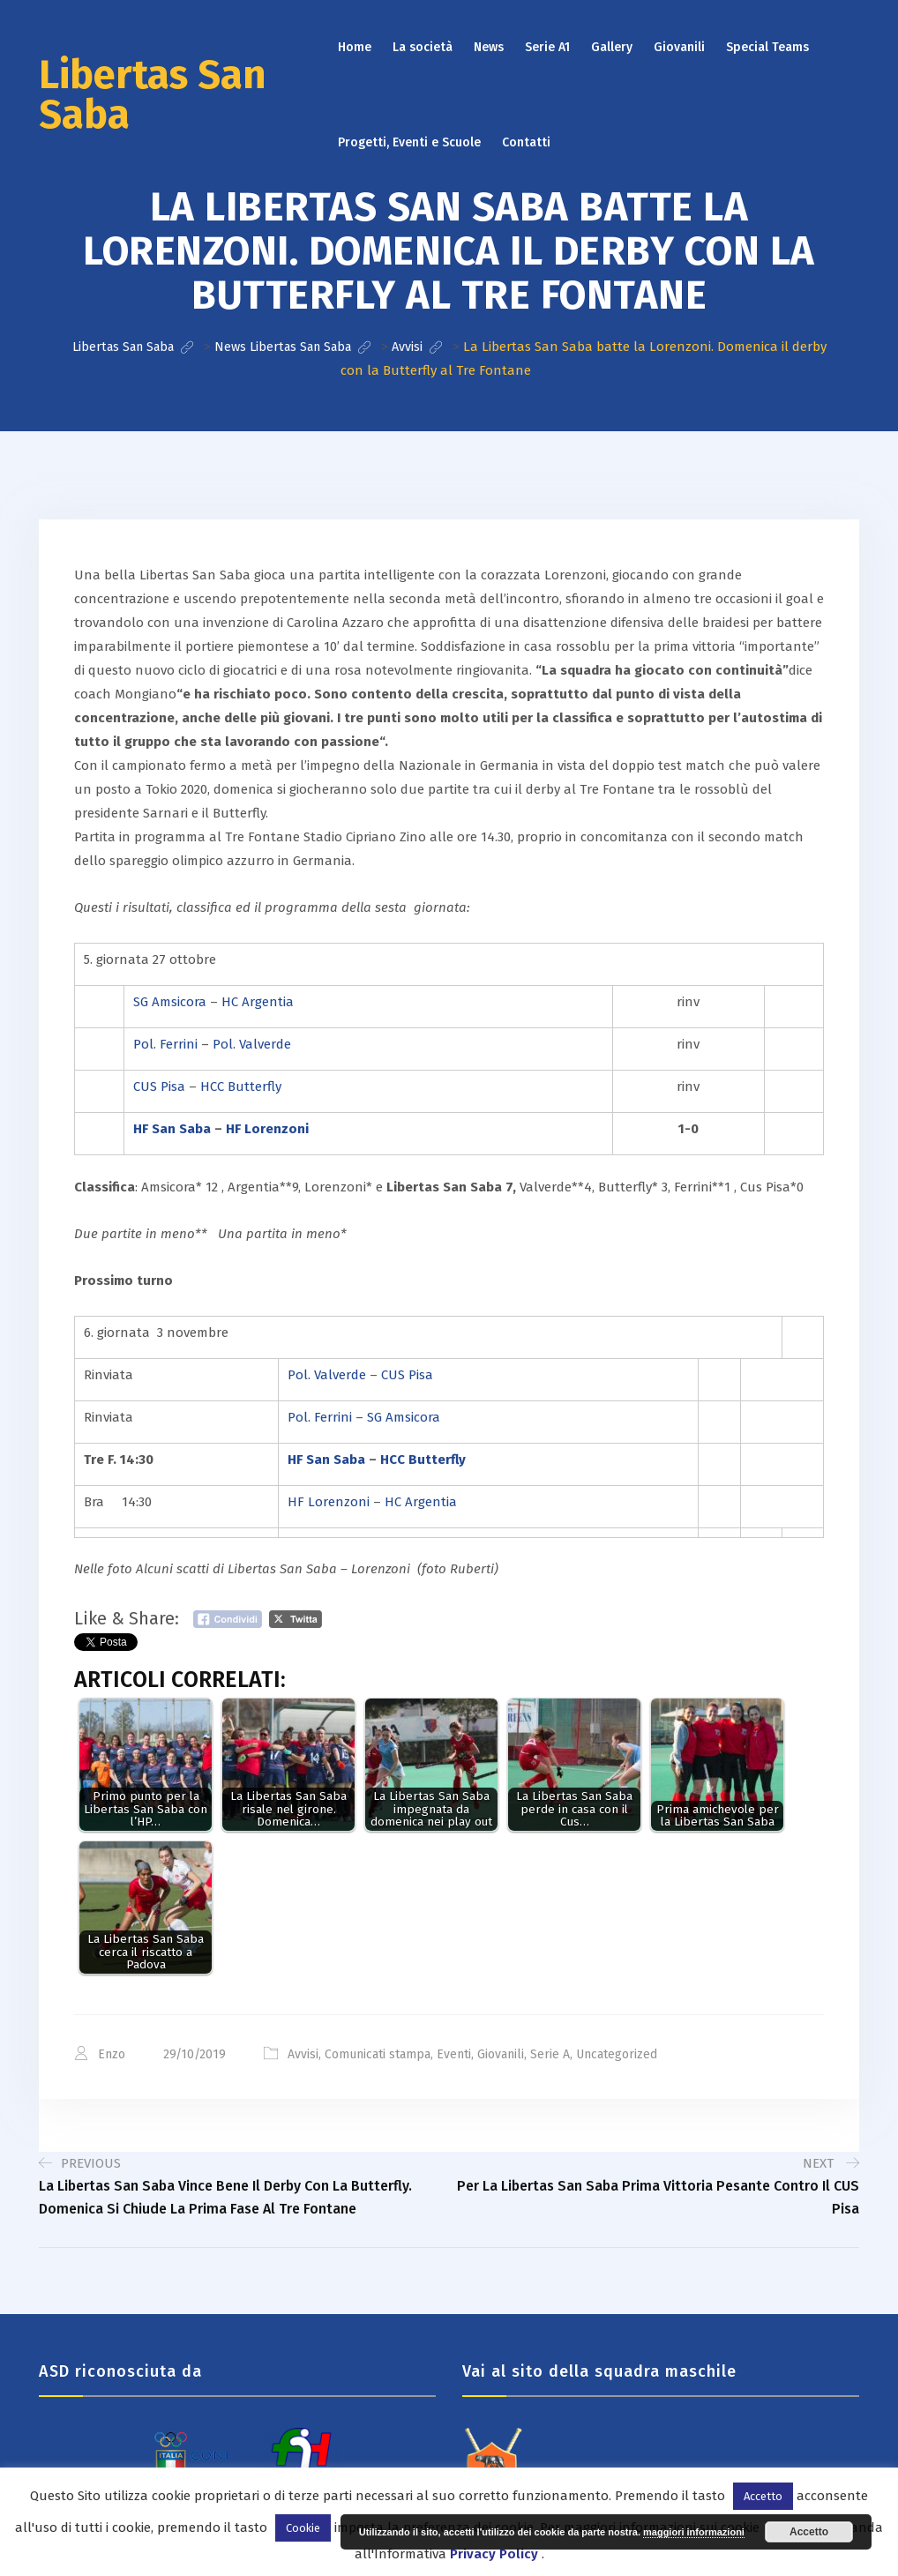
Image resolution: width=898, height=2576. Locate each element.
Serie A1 (547, 47)
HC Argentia (257, 1001)
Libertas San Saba (152, 94)
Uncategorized (616, 2053)
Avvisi (303, 2053)
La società (423, 47)
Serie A (550, 2053)
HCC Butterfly (240, 1086)
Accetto (808, 2532)
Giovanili (679, 47)
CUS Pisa (159, 1086)
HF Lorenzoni (267, 1128)
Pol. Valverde (252, 1043)
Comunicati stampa (377, 2053)
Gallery (611, 47)
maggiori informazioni (694, 2532)
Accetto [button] (763, 2496)
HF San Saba (172, 1128)
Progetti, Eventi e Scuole (409, 142)
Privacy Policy (494, 2554)
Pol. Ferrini (165, 1043)
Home (354, 47)
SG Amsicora (169, 1001)
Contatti (526, 142)
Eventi (454, 2053)
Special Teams (767, 47)
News (489, 47)
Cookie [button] (303, 2528)
